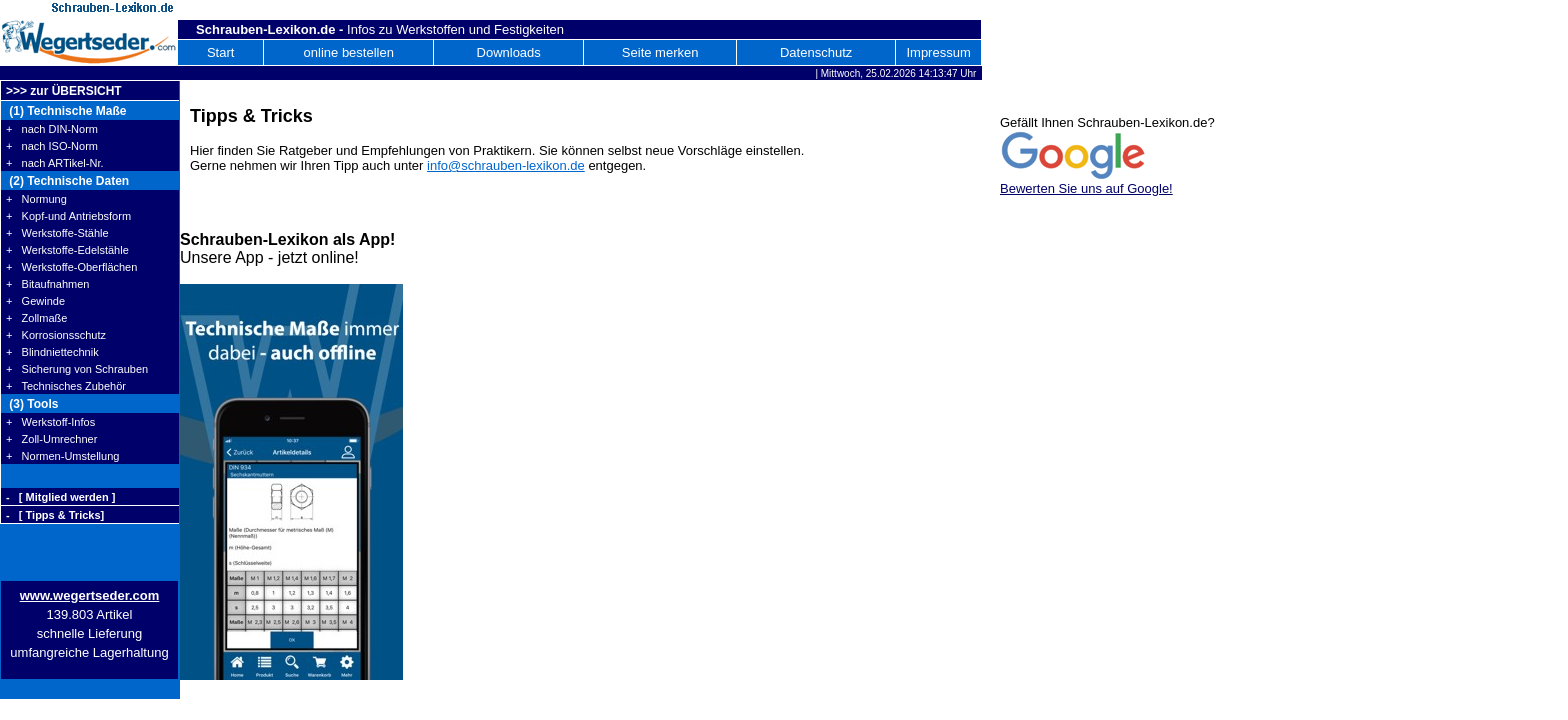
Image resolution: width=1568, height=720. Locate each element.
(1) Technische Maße (66, 111)
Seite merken (660, 52)
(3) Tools (32, 404)
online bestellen (349, 52)
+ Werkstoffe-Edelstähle (67, 250)
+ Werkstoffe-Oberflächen (71, 267)
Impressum (938, 52)
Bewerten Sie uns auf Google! (1086, 188)
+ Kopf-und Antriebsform (68, 216)
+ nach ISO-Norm (52, 146)
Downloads (509, 52)
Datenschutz (816, 52)
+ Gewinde (35, 301)
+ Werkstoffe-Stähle (57, 233)
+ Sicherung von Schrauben (77, 369)
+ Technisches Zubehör (66, 386)
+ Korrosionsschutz (56, 335)
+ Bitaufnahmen (47, 284)
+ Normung (36, 199)
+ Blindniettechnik (52, 352)
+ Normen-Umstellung (62, 456)
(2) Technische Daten (67, 181)
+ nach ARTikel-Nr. (55, 163)
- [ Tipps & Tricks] (55, 515)
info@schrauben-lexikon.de (506, 165)
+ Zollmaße (36, 318)
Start (220, 52)
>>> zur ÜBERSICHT (64, 91)
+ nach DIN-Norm (52, 129)
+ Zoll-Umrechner (51, 439)
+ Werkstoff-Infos (50, 422)
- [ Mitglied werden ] (60, 497)
